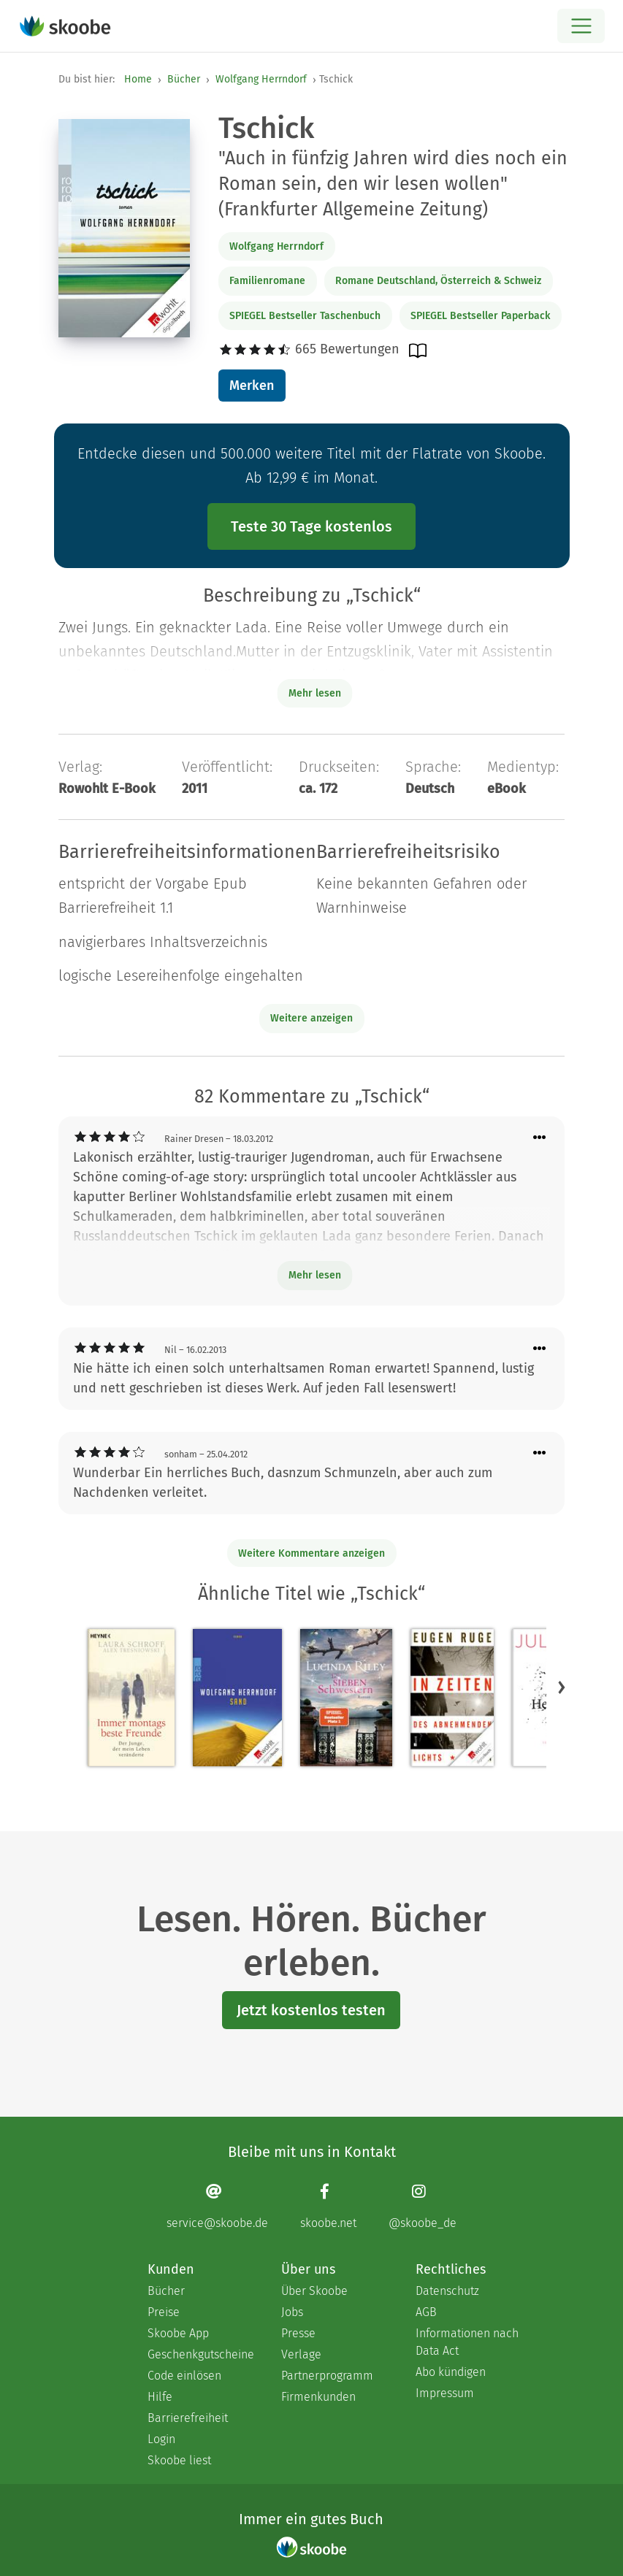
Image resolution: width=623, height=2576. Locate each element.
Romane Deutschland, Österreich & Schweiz (438, 281)
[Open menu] (581, 26)
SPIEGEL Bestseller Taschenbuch (305, 316)
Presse (298, 2333)
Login (161, 2439)
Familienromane (267, 281)
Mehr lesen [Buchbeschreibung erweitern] (314, 693)
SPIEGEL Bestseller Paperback (480, 316)
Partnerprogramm (327, 2376)
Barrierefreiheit (188, 2418)
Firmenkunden (318, 2397)
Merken (251, 385)
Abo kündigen (451, 2372)
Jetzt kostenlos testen (311, 2010)
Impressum (445, 2393)
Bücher (183, 79)
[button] (561, 1686)
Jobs (292, 2312)
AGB (426, 2312)
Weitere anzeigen (311, 1018)
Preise (164, 2312)
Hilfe (160, 2397)
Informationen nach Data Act (467, 2342)
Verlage (301, 2354)
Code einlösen (184, 2376)
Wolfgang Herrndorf (261, 79)
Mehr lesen (314, 1275)
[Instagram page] (422, 2206)
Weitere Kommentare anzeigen (311, 1553)
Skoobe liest (179, 2460)
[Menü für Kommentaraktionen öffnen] (539, 1138)
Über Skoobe (314, 2291)
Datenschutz (447, 2291)
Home (138, 79)
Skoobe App (178, 2333)
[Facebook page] (328, 2206)
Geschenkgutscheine (200, 2354)
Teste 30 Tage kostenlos (311, 526)
